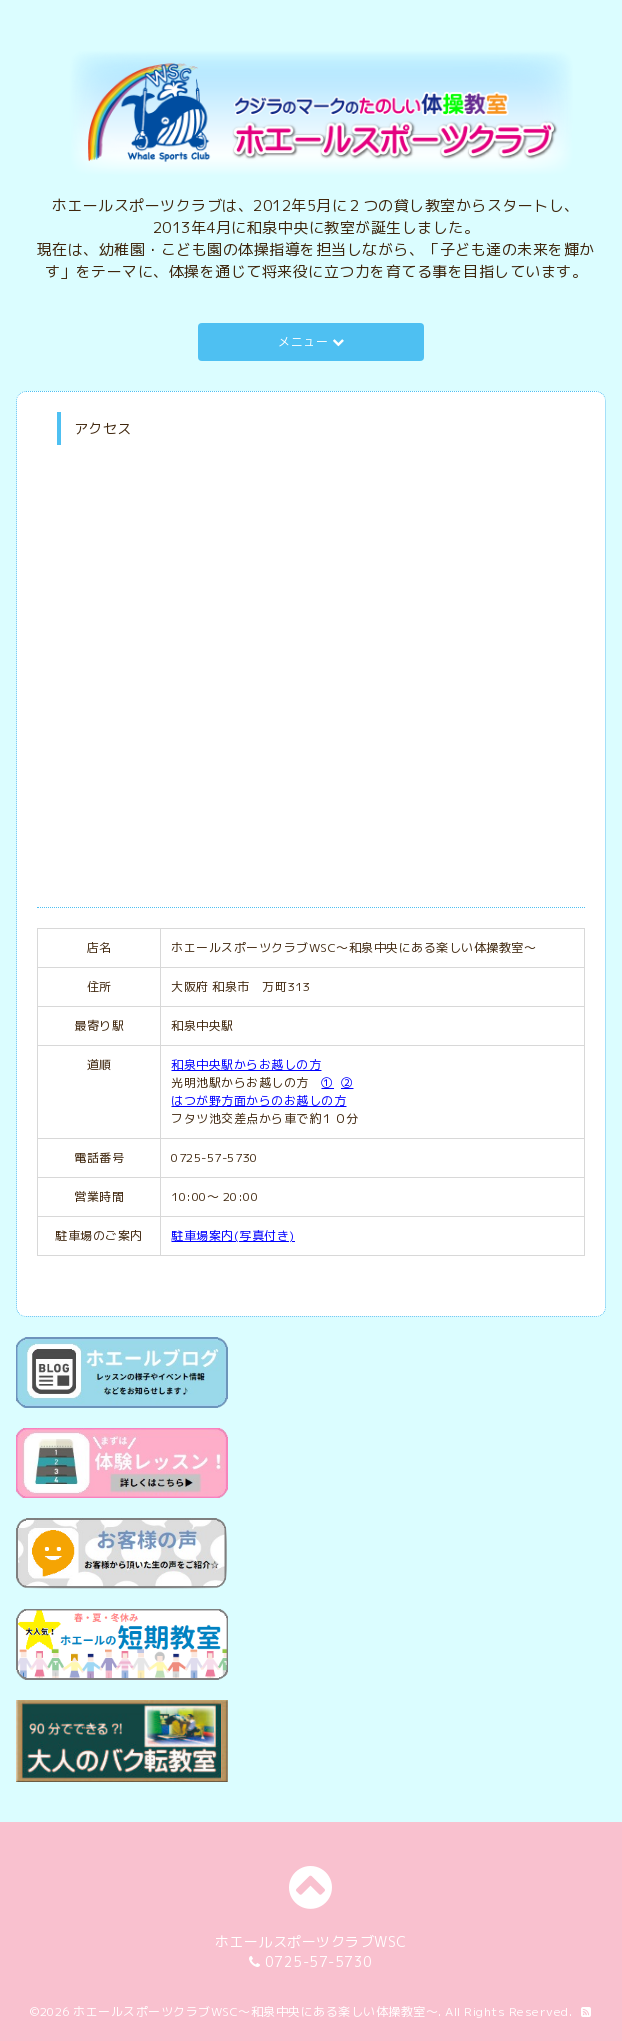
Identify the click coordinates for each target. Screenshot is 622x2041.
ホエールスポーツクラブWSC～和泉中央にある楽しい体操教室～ (255, 2011)
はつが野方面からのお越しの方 (258, 1100)
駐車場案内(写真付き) (233, 1235)
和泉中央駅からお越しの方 (246, 1064)
